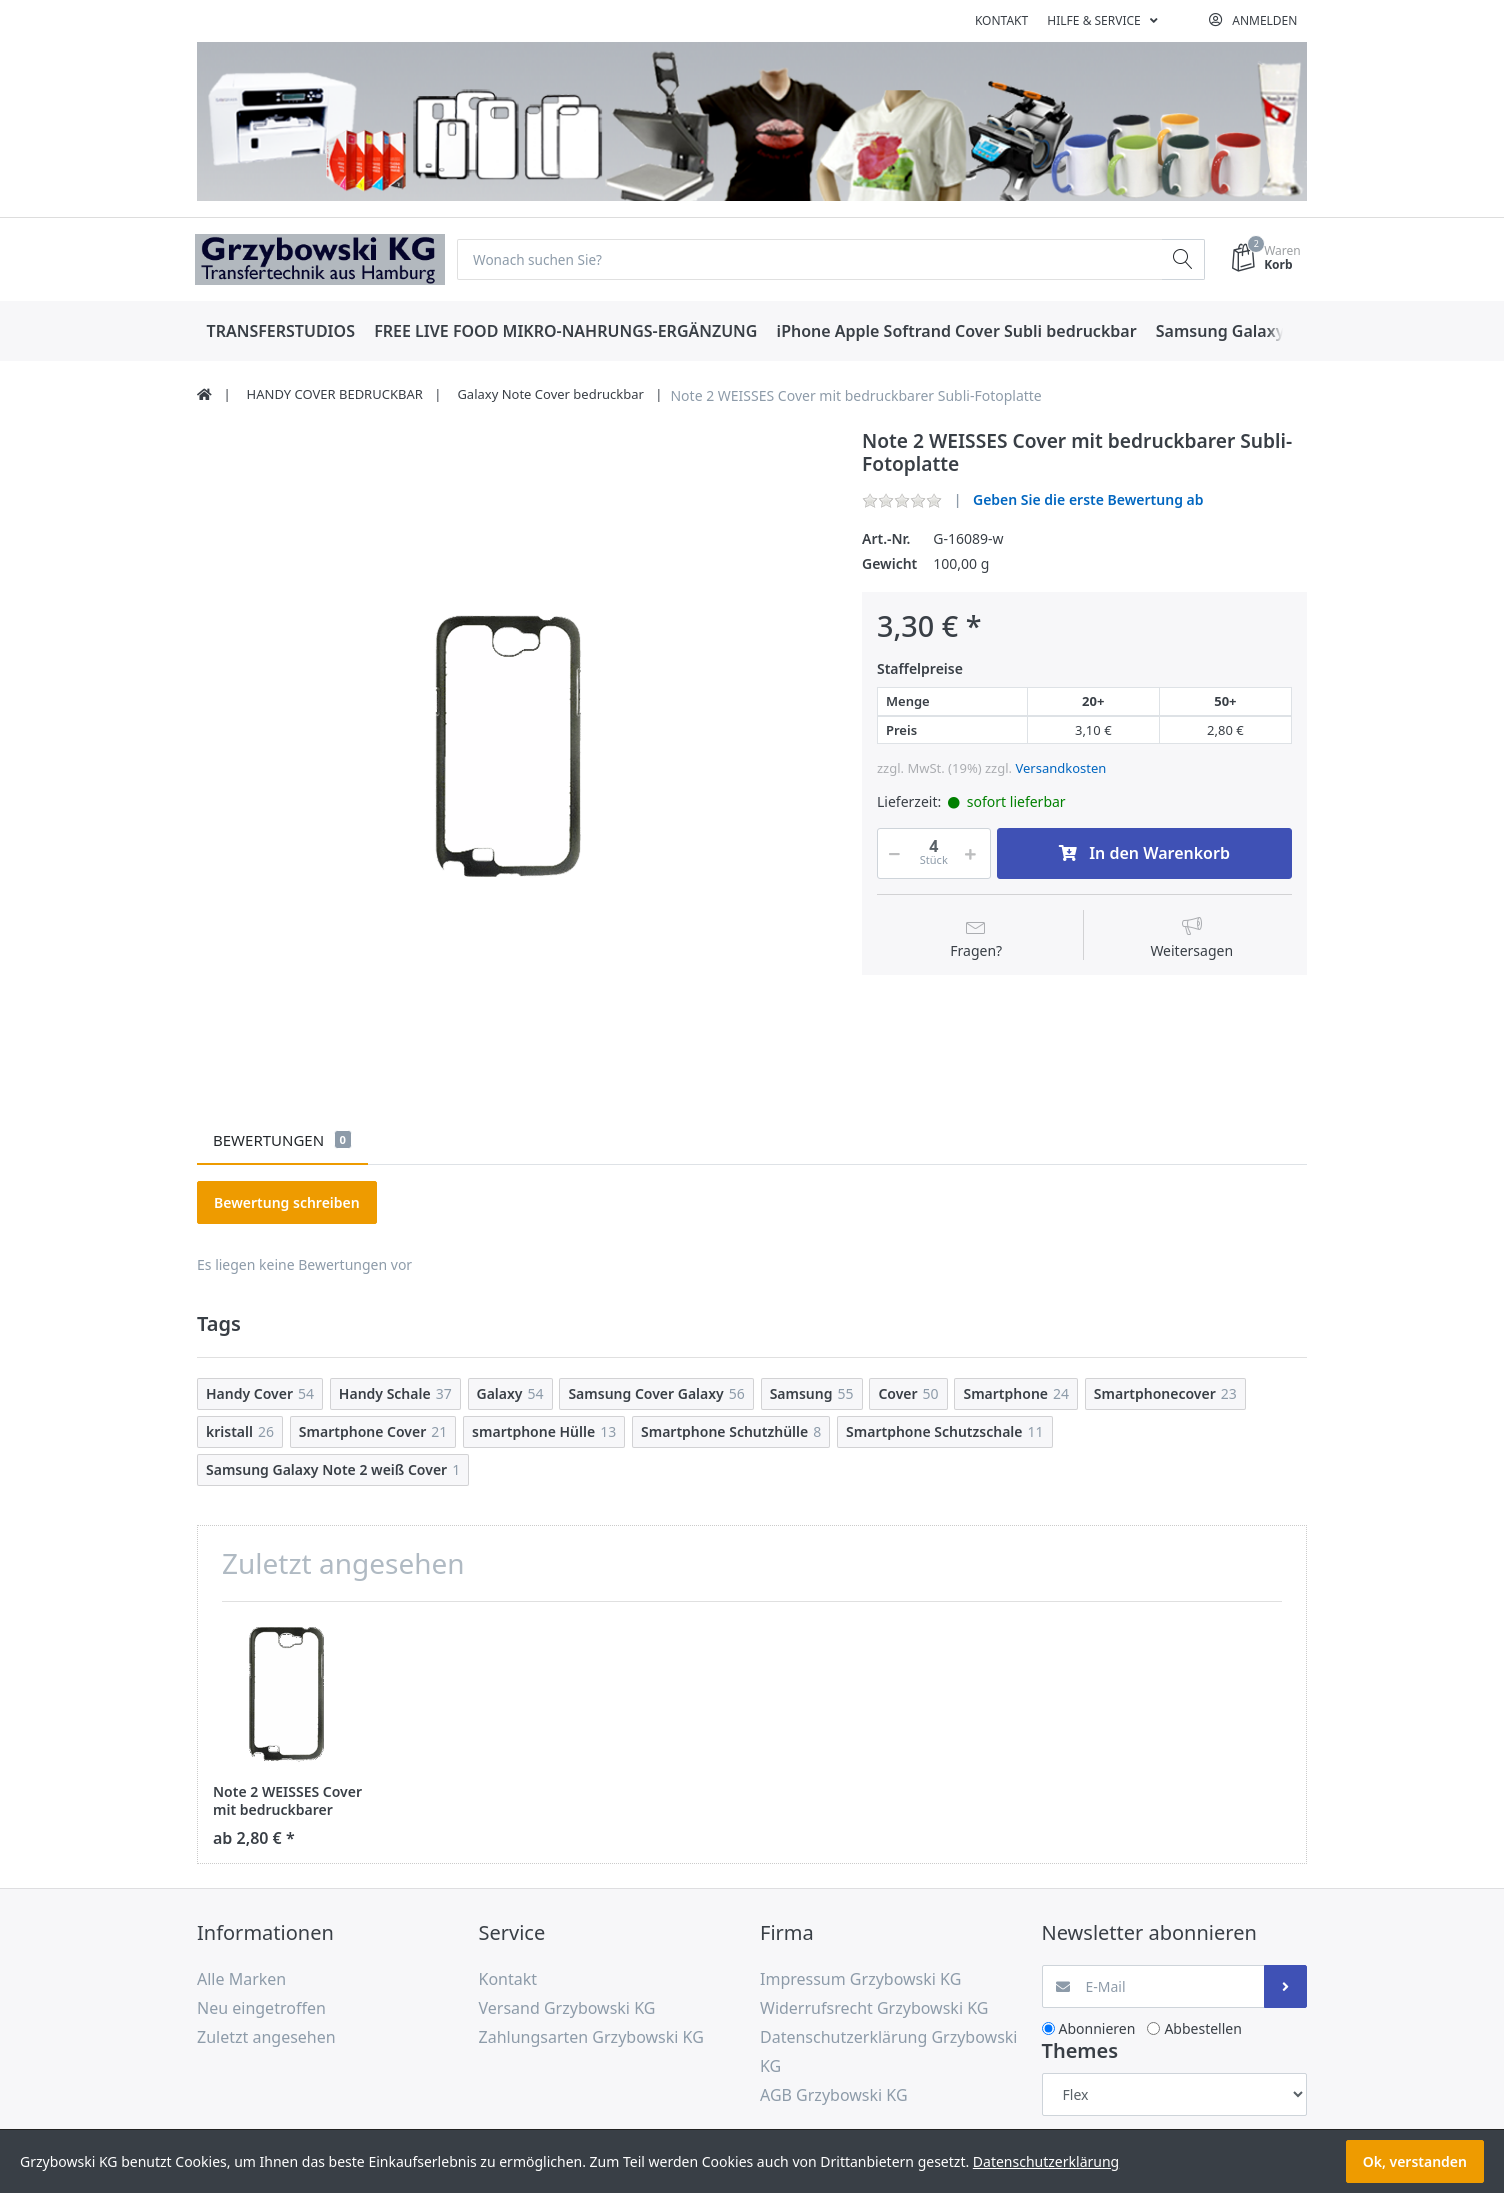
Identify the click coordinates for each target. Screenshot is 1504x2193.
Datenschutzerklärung (1046, 2161)
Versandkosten (1060, 769)
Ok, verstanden (1415, 2161)
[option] (514, 746)
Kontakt (1001, 20)
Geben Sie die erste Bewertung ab (1088, 500)
